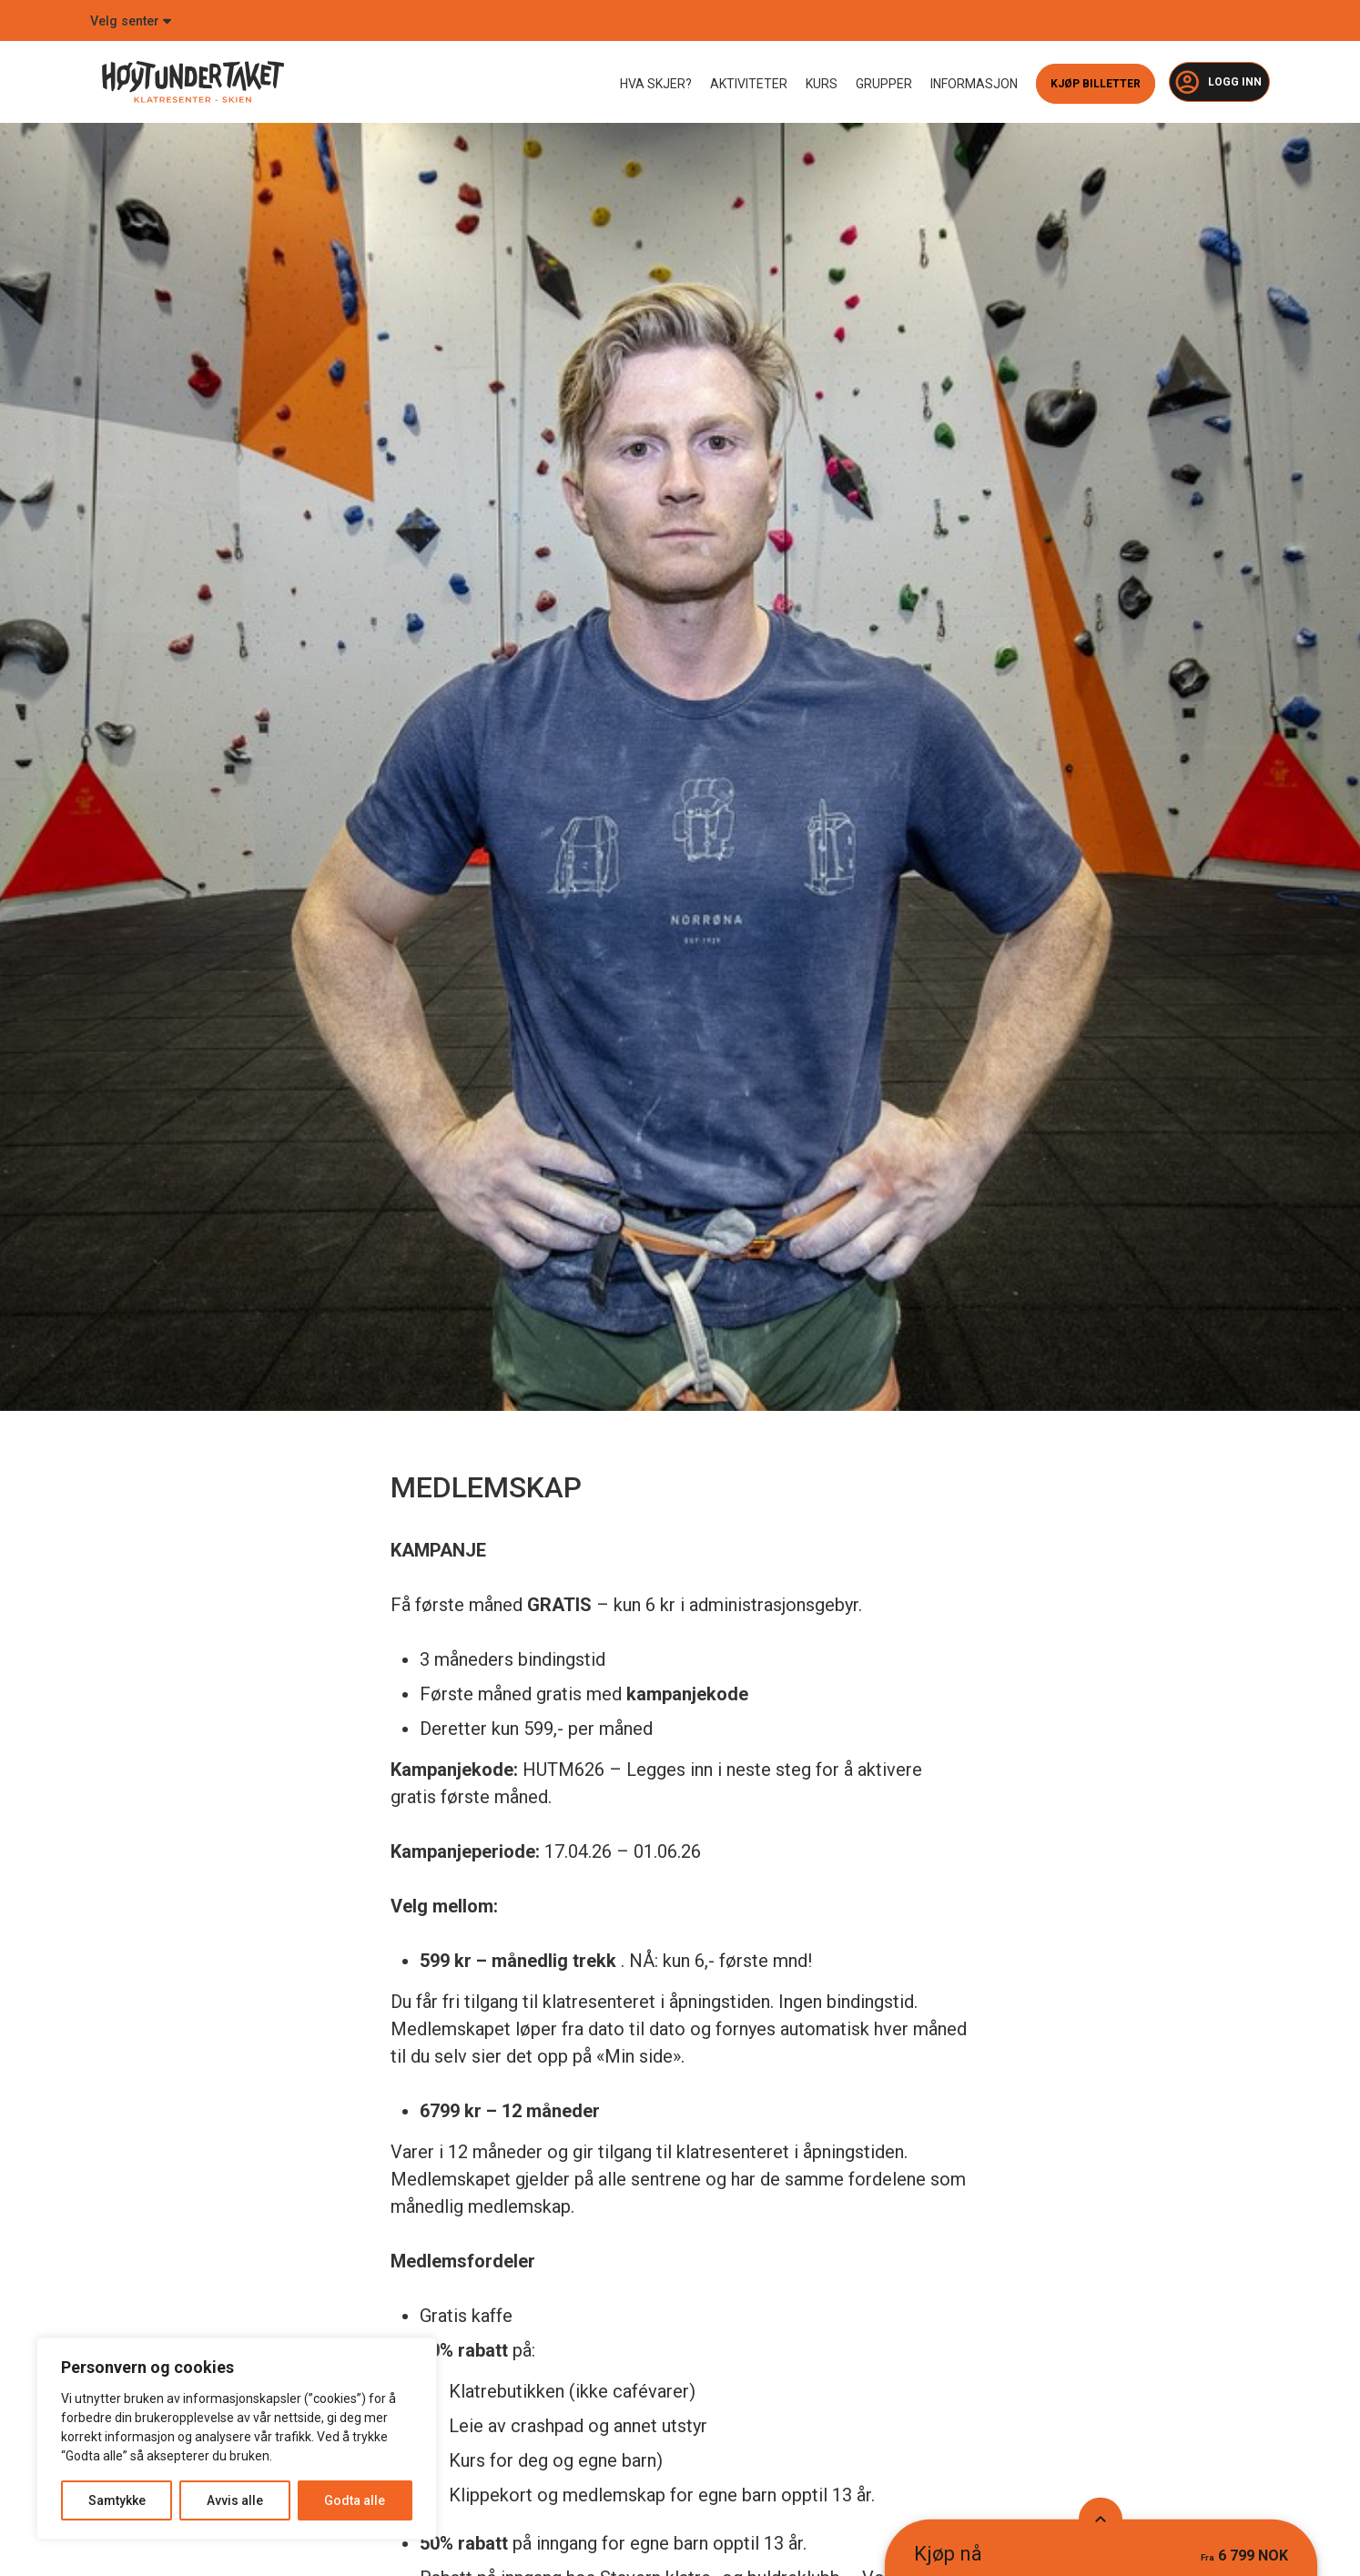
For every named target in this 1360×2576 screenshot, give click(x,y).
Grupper (884, 83)
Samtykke (117, 2500)
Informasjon (974, 83)
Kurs (821, 83)
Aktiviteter (748, 83)
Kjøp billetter (1095, 83)
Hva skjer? (656, 83)
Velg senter (130, 21)
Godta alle (354, 2500)
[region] (236, 2439)
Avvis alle (235, 2500)
